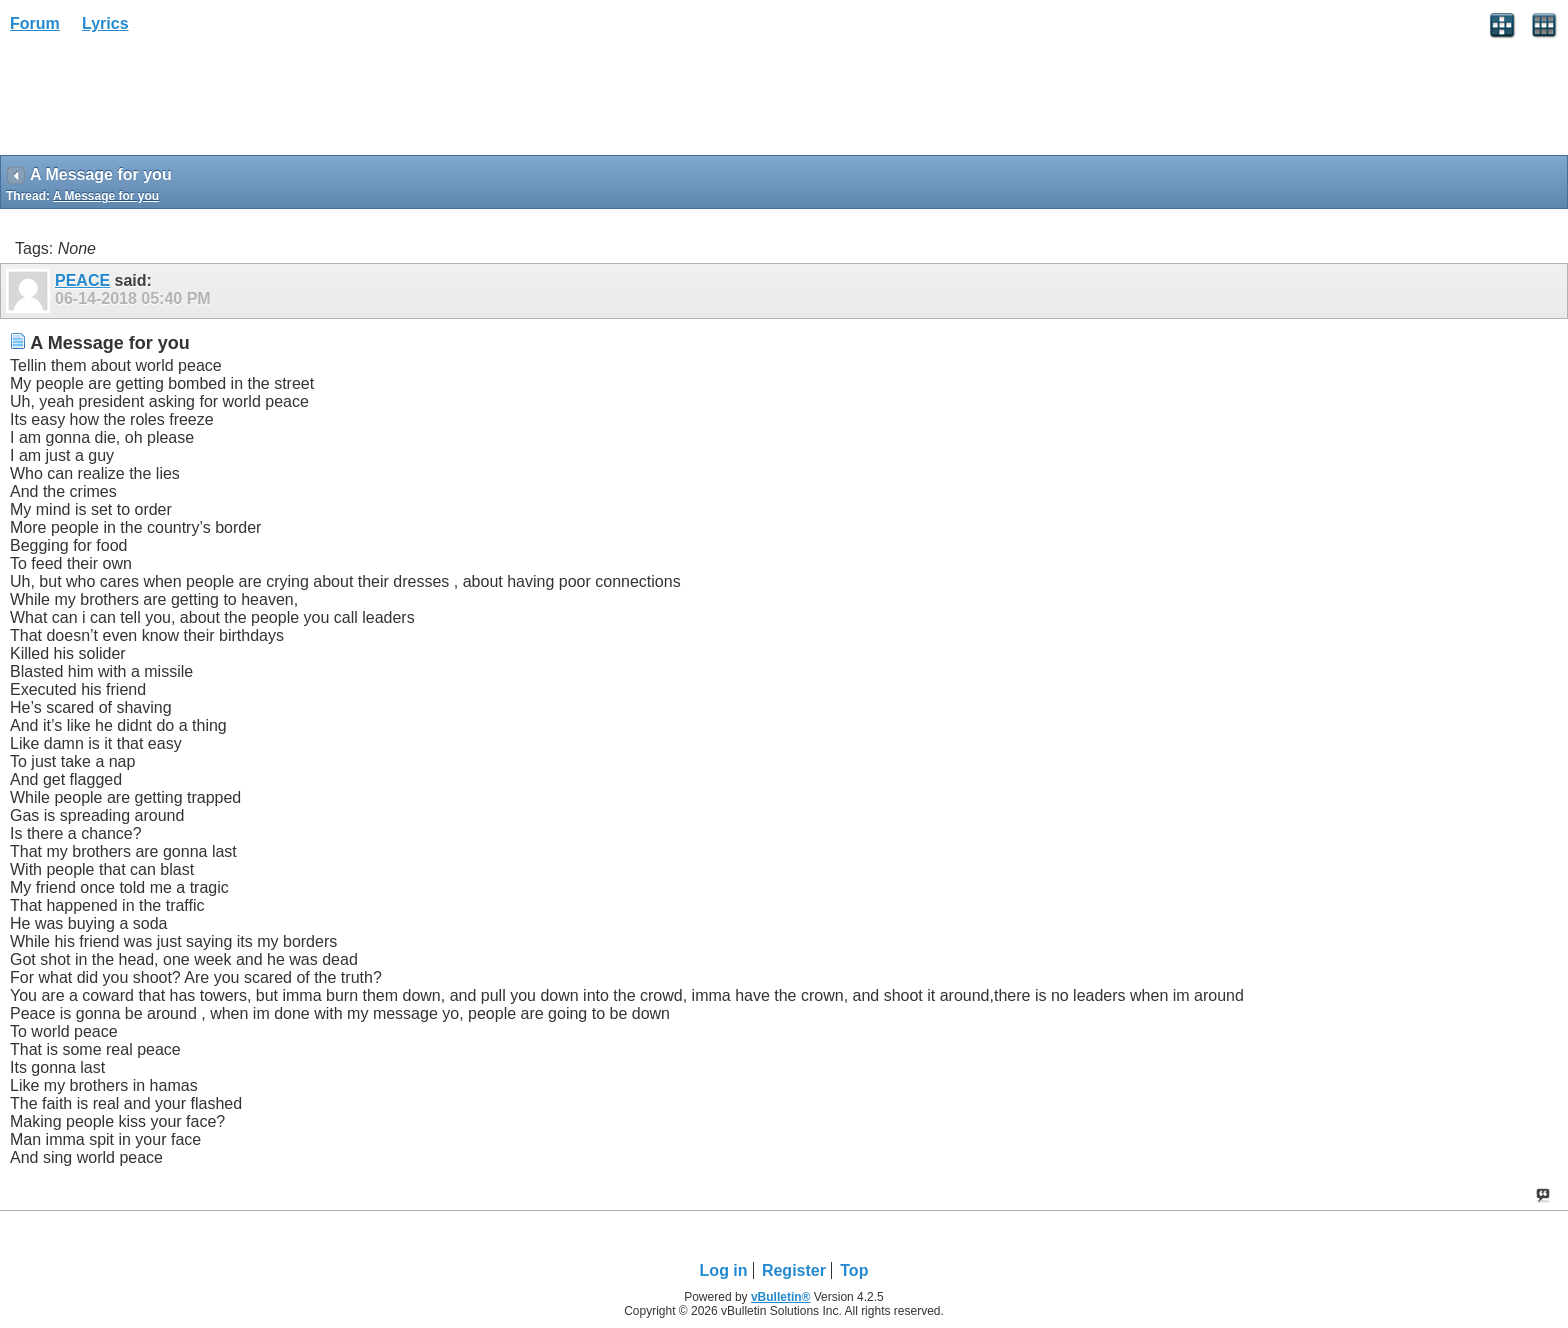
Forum (35, 23)
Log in (724, 1270)
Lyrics (105, 23)
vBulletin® (781, 1297)
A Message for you (106, 196)
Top (854, 1270)
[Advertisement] (160, 101)
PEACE (82, 280)
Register (794, 1270)
